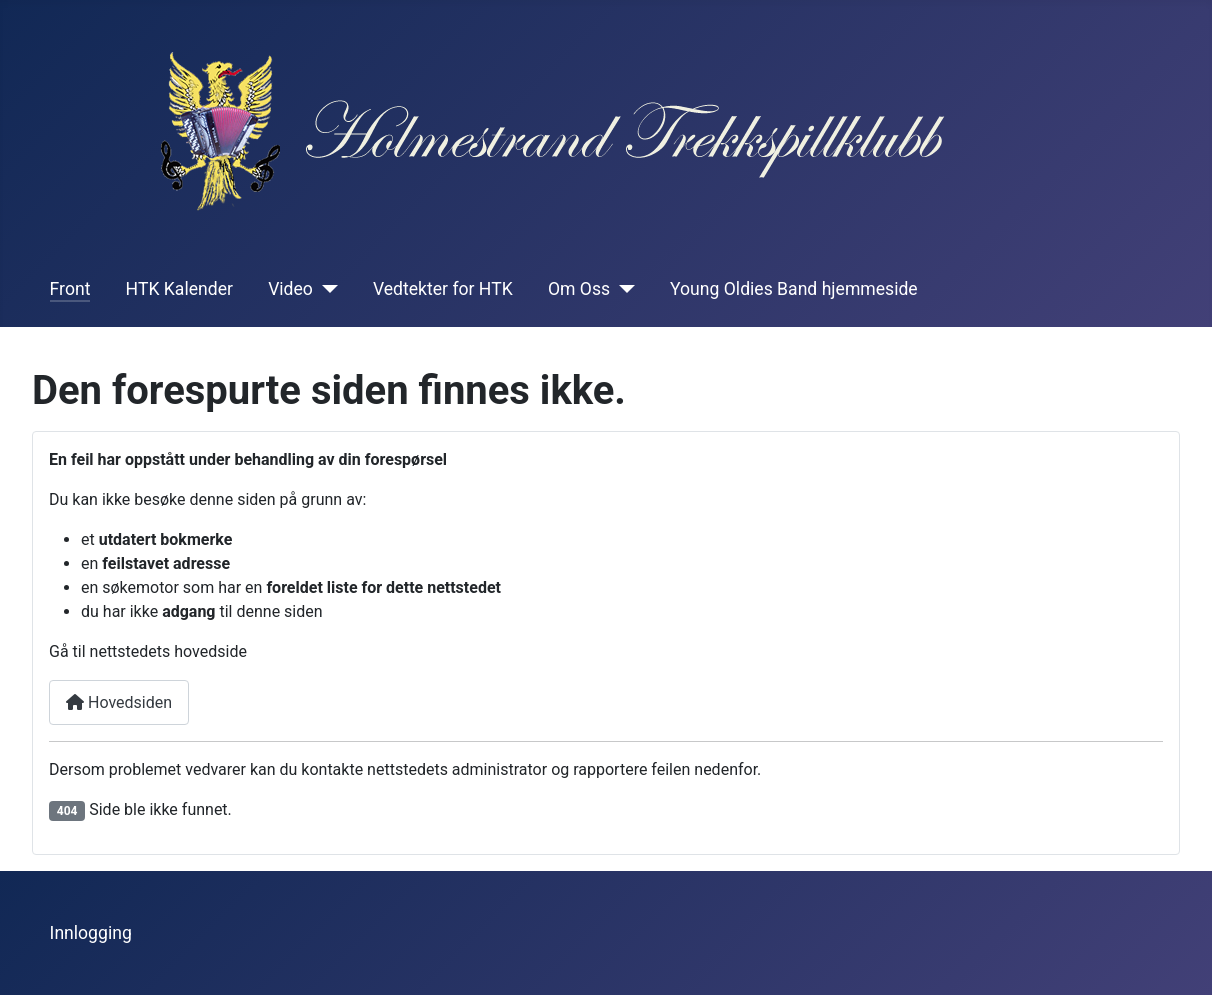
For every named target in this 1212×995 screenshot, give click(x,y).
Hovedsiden (119, 702)
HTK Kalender (179, 289)
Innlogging (91, 933)
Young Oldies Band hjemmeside (794, 289)
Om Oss (579, 289)
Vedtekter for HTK (443, 289)
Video (290, 289)
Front (70, 289)
